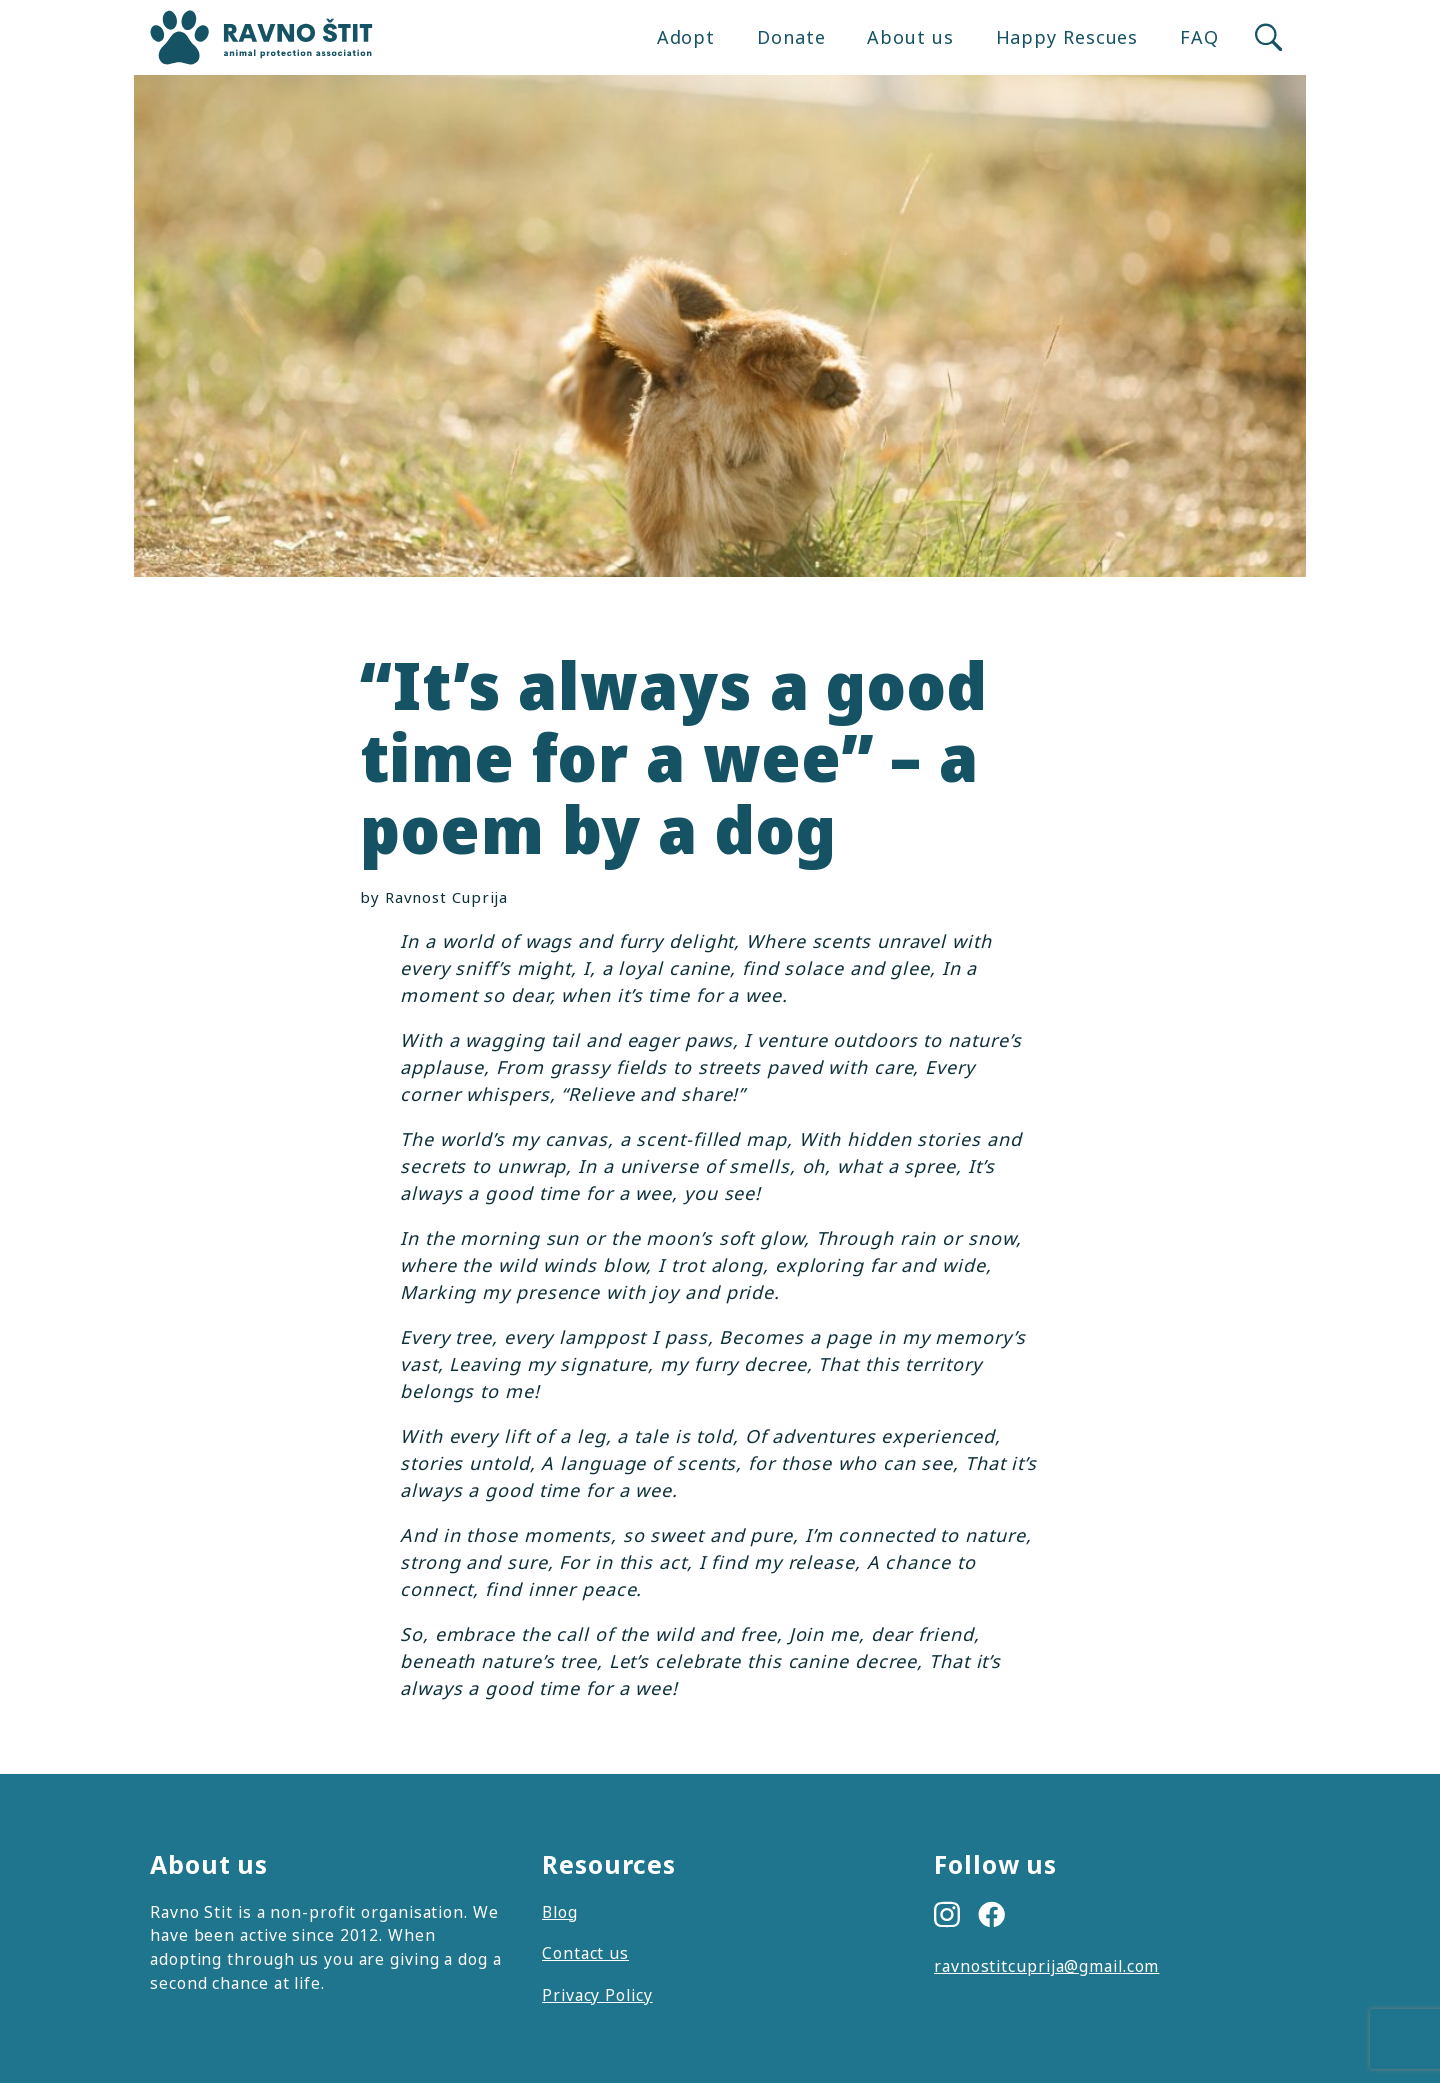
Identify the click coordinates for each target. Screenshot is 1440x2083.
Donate (791, 37)
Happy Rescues (1067, 37)
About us (910, 37)
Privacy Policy (597, 1995)
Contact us (585, 1953)
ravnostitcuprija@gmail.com (1046, 1966)
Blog (560, 1912)
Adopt (686, 37)
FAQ (1199, 37)
